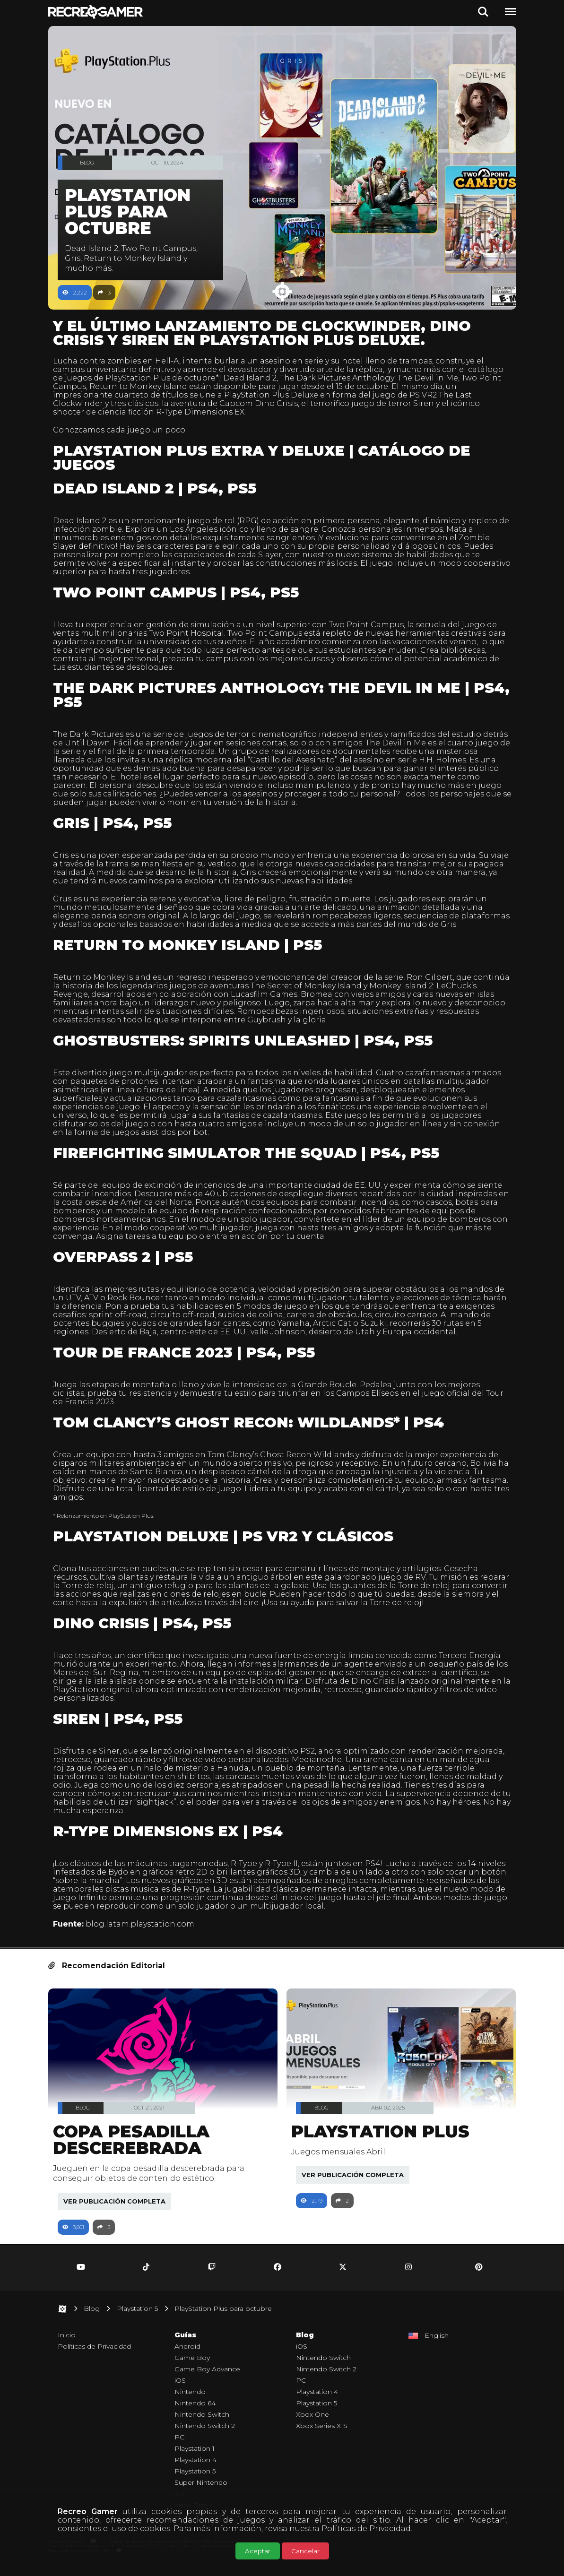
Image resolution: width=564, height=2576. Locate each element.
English (437, 2344)
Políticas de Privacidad (366, 2528)
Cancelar (305, 2551)
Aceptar (257, 2551)
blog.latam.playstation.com (144, 1932)
